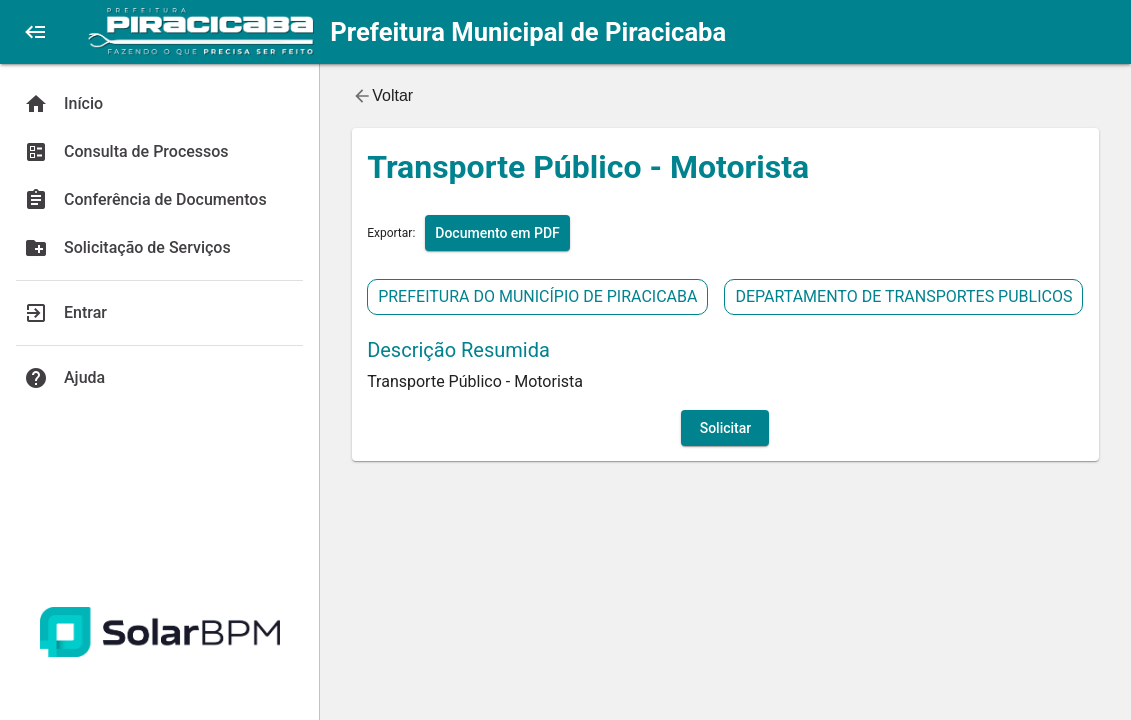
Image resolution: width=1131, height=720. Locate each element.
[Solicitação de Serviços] (159, 248)
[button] (36, 32)
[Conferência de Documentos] (159, 200)
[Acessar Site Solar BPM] (159, 632)
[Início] (159, 104)
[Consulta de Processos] (159, 152)
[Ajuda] (159, 378)
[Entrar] (159, 313)
